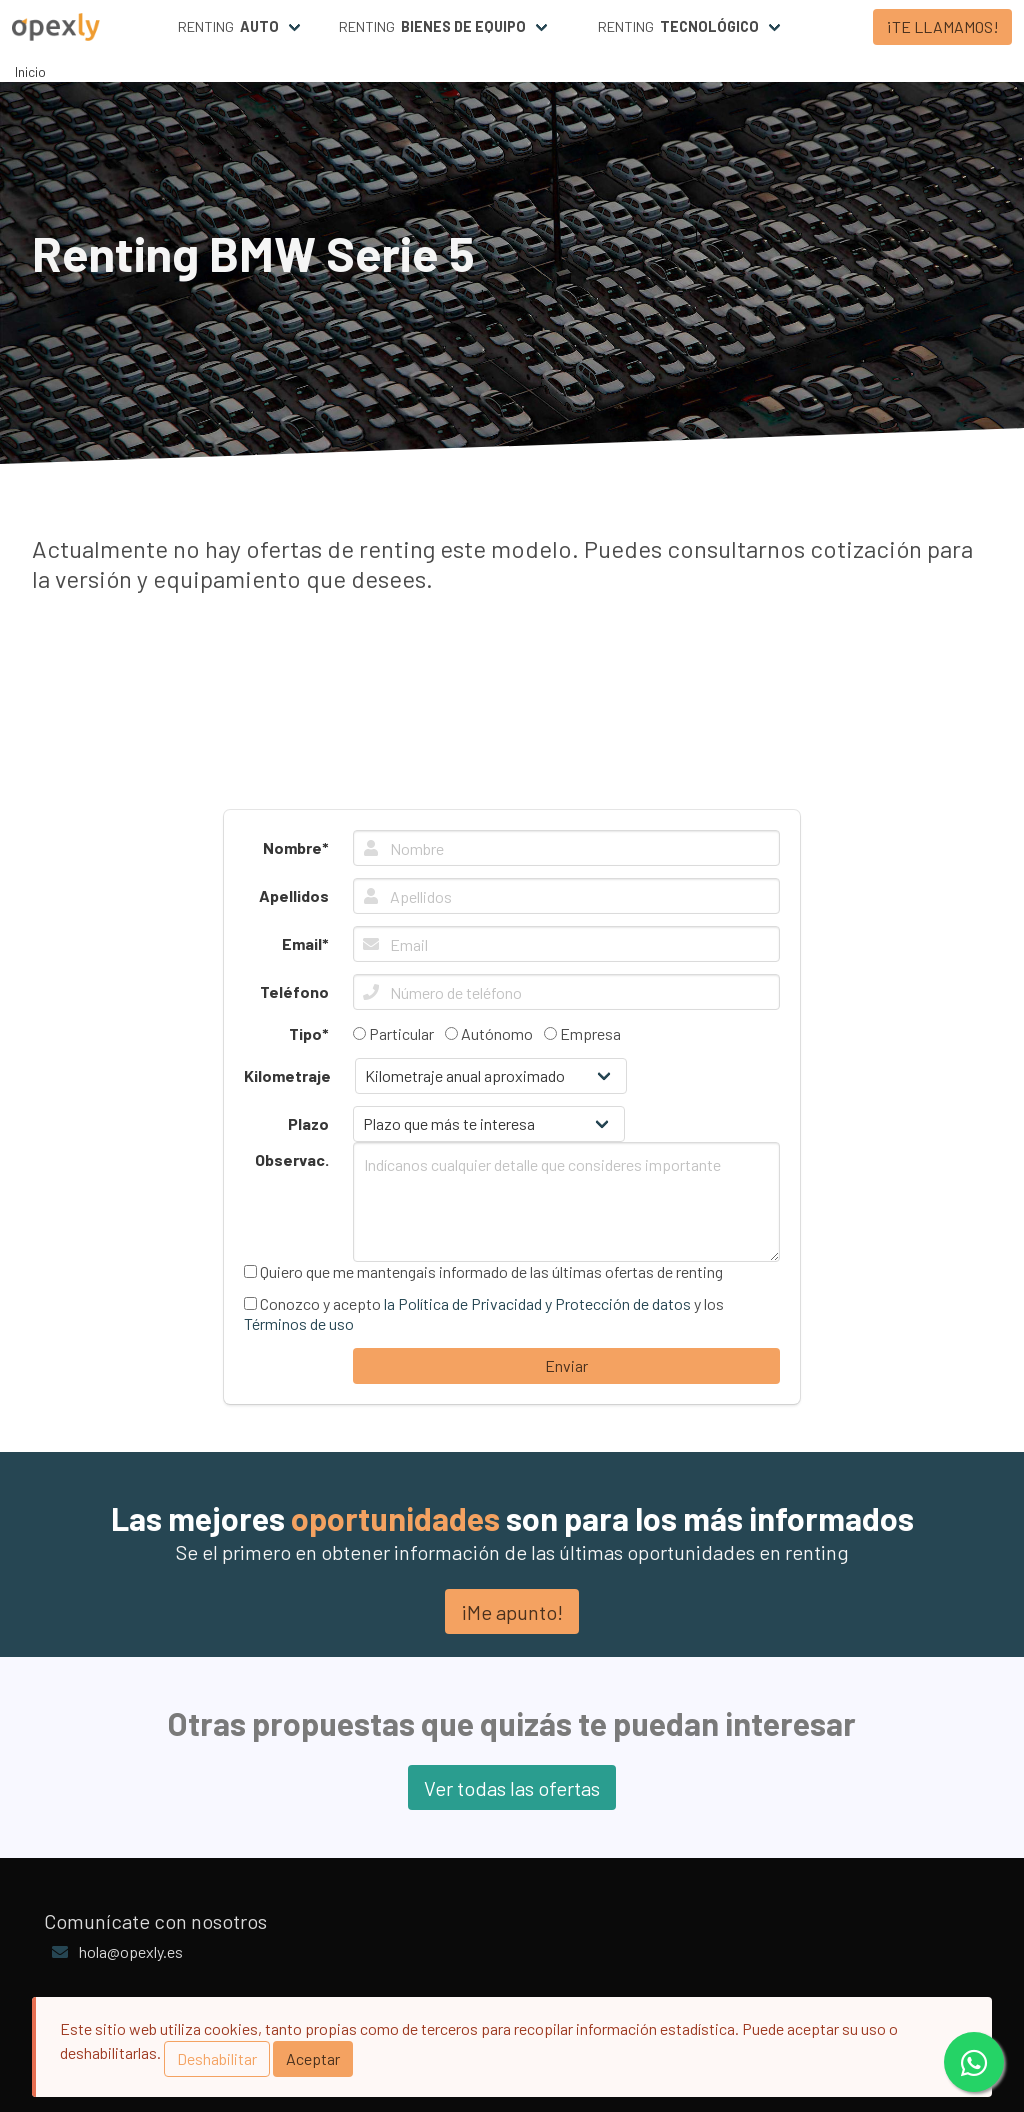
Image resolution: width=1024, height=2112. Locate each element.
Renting (228, 27)
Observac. (292, 1159)
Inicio (30, 71)
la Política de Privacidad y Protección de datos (537, 1303)
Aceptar (313, 2058)
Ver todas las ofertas (512, 1788)
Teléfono (294, 991)
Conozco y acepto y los (484, 1313)
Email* (305, 943)
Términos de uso (299, 1323)
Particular (393, 1033)
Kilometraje (287, 1075)
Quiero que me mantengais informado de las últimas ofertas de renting (483, 1271)
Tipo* (309, 1033)
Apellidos (294, 895)
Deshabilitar (217, 2058)
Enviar (566, 1365)
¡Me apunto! (512, 1612)
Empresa (582, 1033)
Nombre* (296, 847)
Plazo (308, 1123)
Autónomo (489, 1033)
